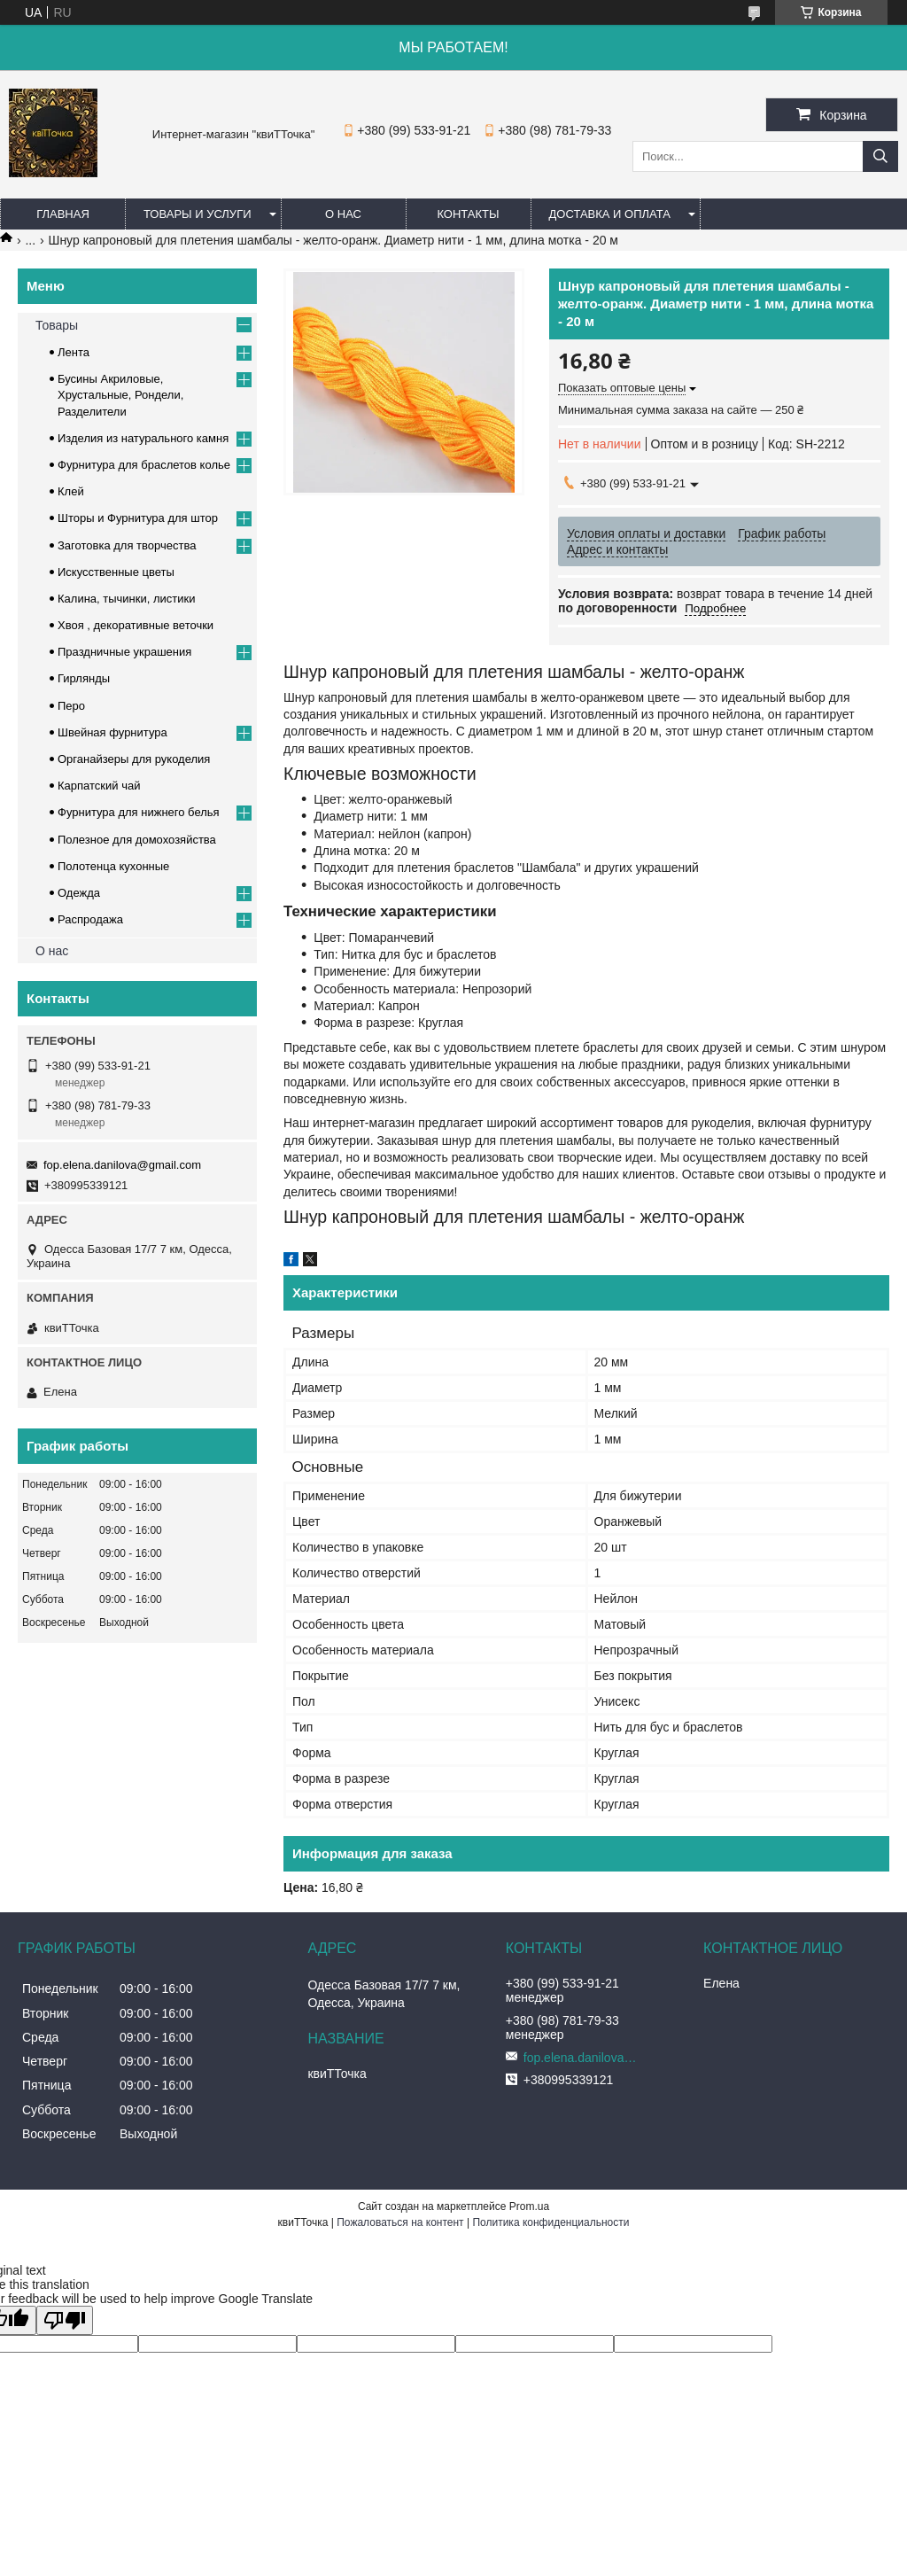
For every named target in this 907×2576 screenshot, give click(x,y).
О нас (343, 214)
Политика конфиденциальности (550, 2222)
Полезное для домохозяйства (137, 839)
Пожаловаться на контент (400, 2222)
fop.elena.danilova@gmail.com (122, 1164)
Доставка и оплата (610, 214)
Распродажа (90, 919)
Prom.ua (529, 2206)
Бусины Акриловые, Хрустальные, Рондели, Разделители (120, 394)
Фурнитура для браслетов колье (144, 464)
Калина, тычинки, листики (126, 598)
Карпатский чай (99, 785)
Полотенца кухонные (113, 866)
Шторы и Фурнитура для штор (138, 518)
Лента (73, 352)
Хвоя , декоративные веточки (135, 625)
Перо (71, 705)
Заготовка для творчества (127, 545)
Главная (62, 214)
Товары (56, 325)
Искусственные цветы (116, 572)
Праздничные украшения (124, 651)
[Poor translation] (64, 2320)
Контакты (468, 214)
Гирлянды (84, 678)
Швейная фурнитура (112, 732)
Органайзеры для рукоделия (134, 759)
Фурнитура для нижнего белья (139, 812)
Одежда (79, 892)
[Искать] (880, 156)
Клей (71, 491)
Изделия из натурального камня (143, 438)
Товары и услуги (197, 214)
